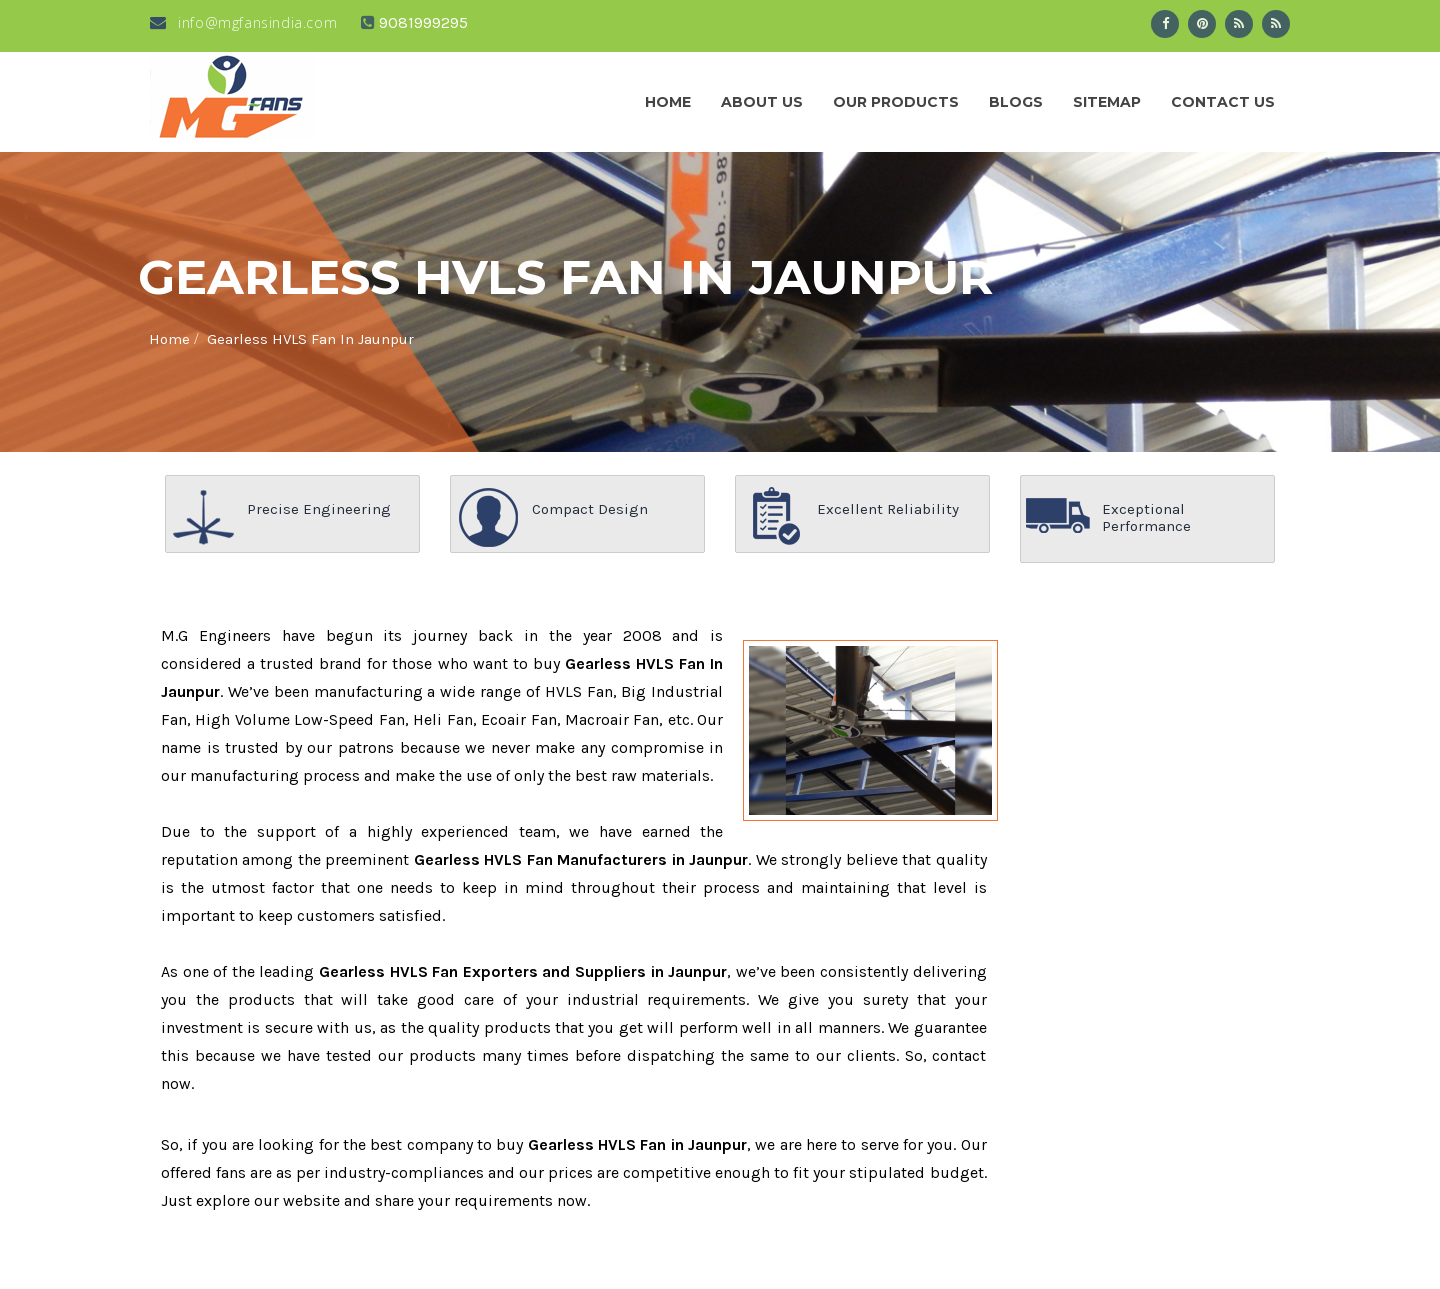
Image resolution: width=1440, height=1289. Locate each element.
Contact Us (1223, 102)
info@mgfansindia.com (243, 22)
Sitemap (1107, 102)
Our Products (896, 102)
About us (762, 102)
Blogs (1016, 102)
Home (668, 102)
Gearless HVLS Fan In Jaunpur (310, 339)
